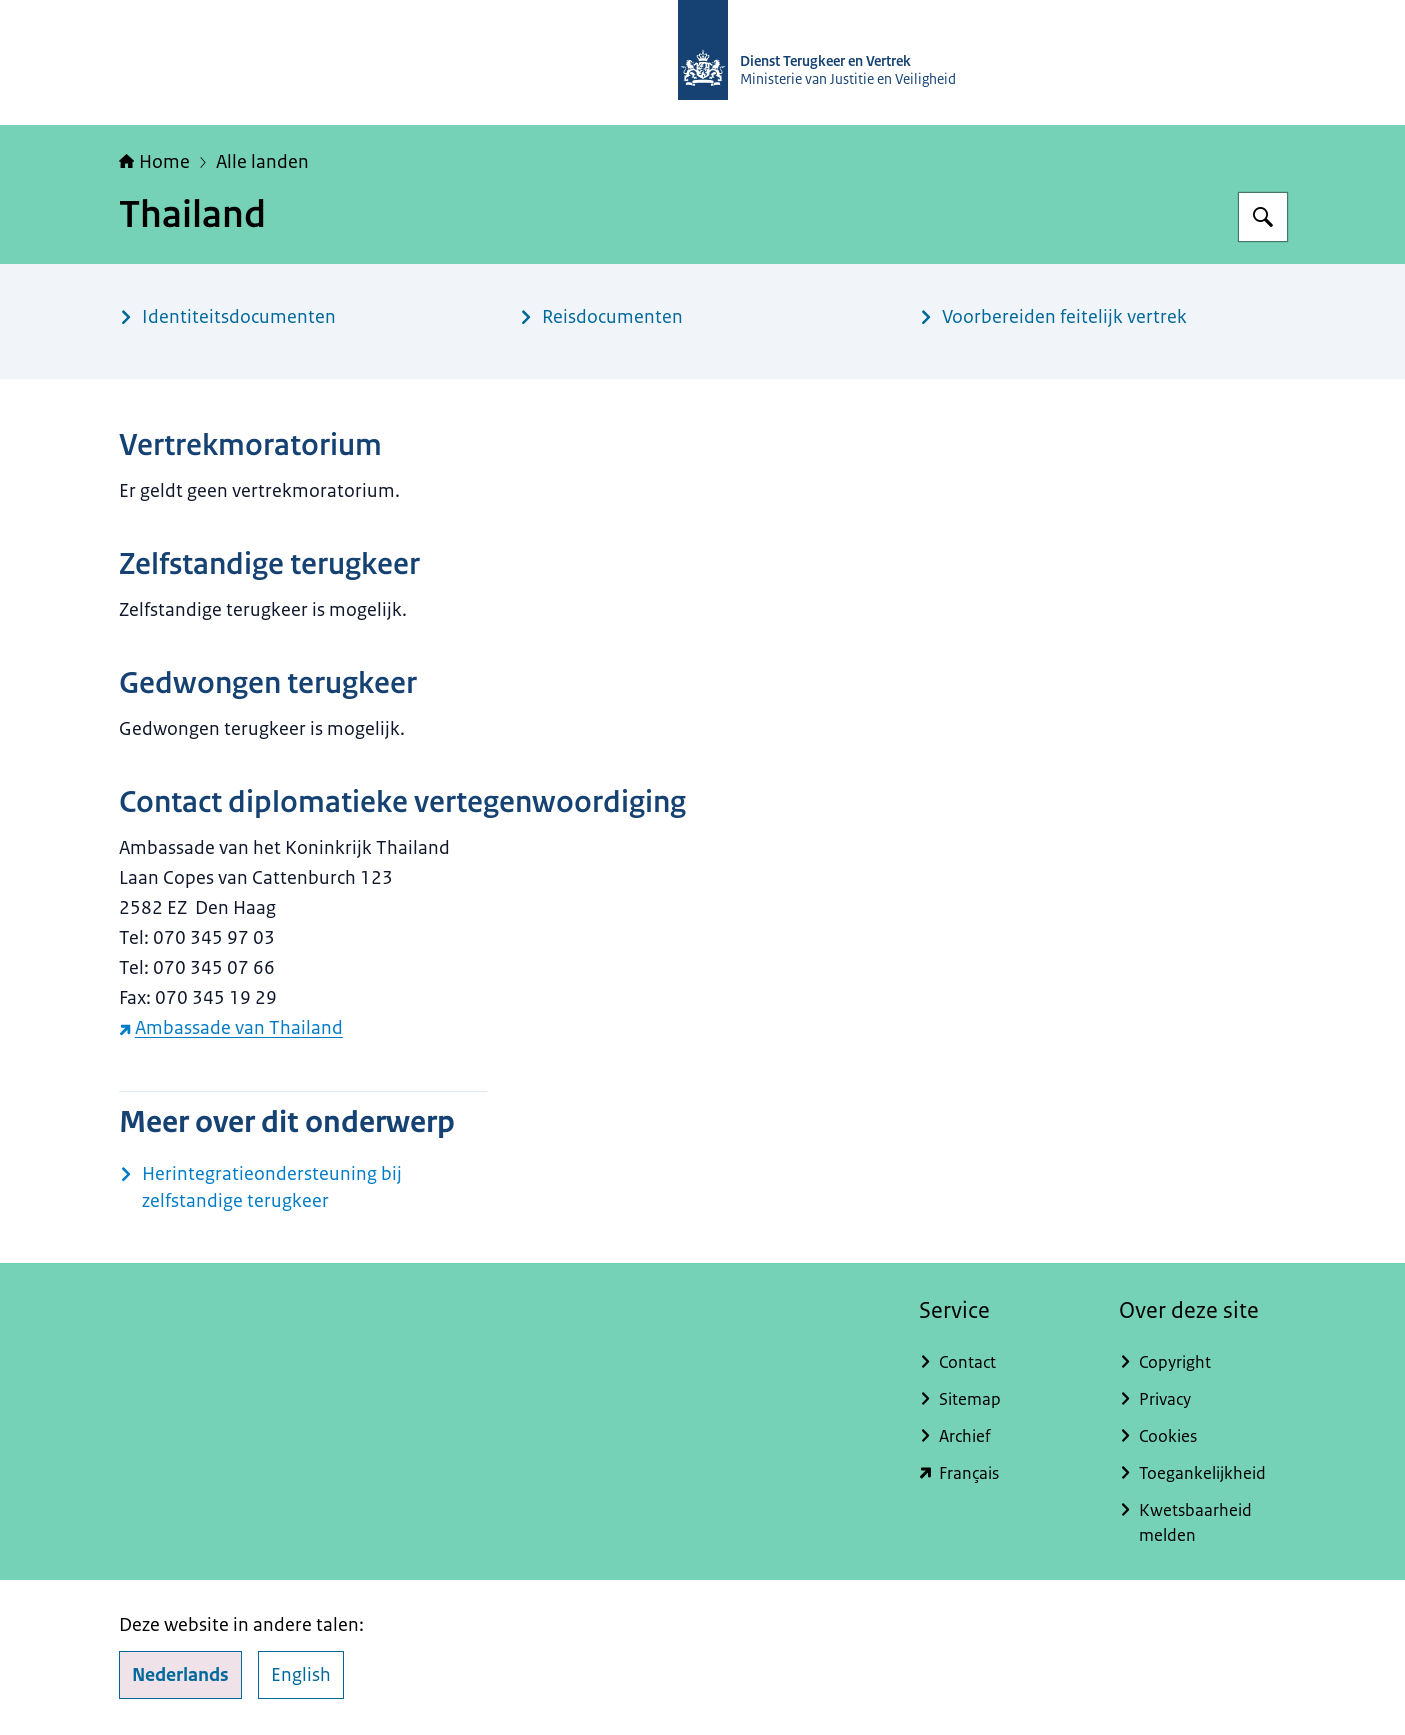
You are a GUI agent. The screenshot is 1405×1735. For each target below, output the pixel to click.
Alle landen (262, 162)
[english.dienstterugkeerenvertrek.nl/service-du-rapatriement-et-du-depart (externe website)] (1003, 1473)
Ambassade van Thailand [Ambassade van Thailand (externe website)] (231, 1028)
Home (154, 162)
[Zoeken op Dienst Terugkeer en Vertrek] (1263, 217)
